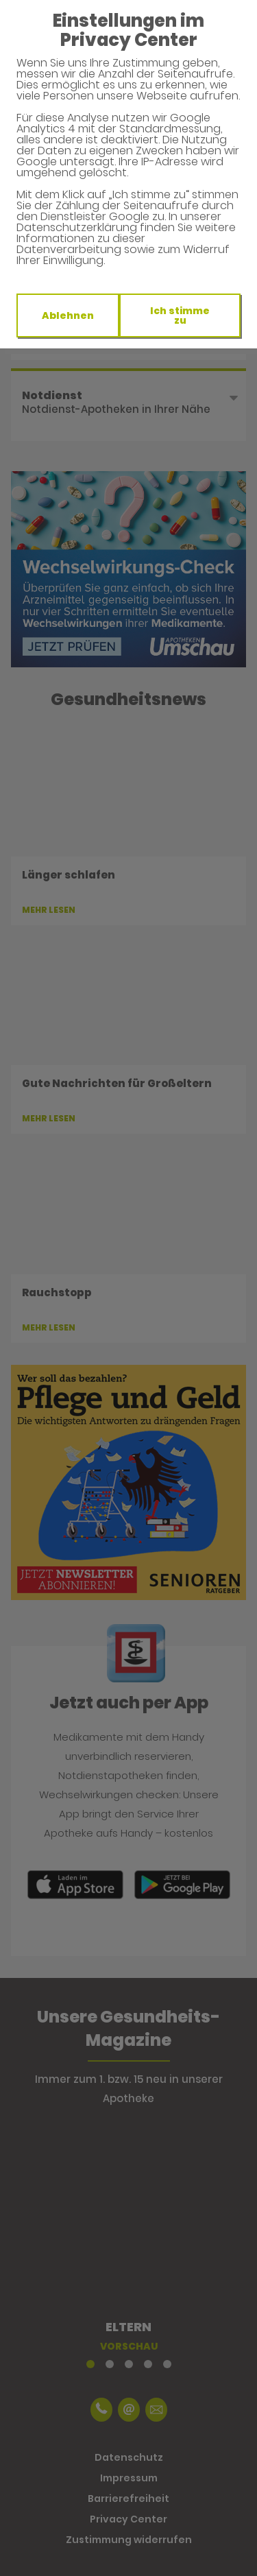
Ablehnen (68, 315)
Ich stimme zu (180, 315)
